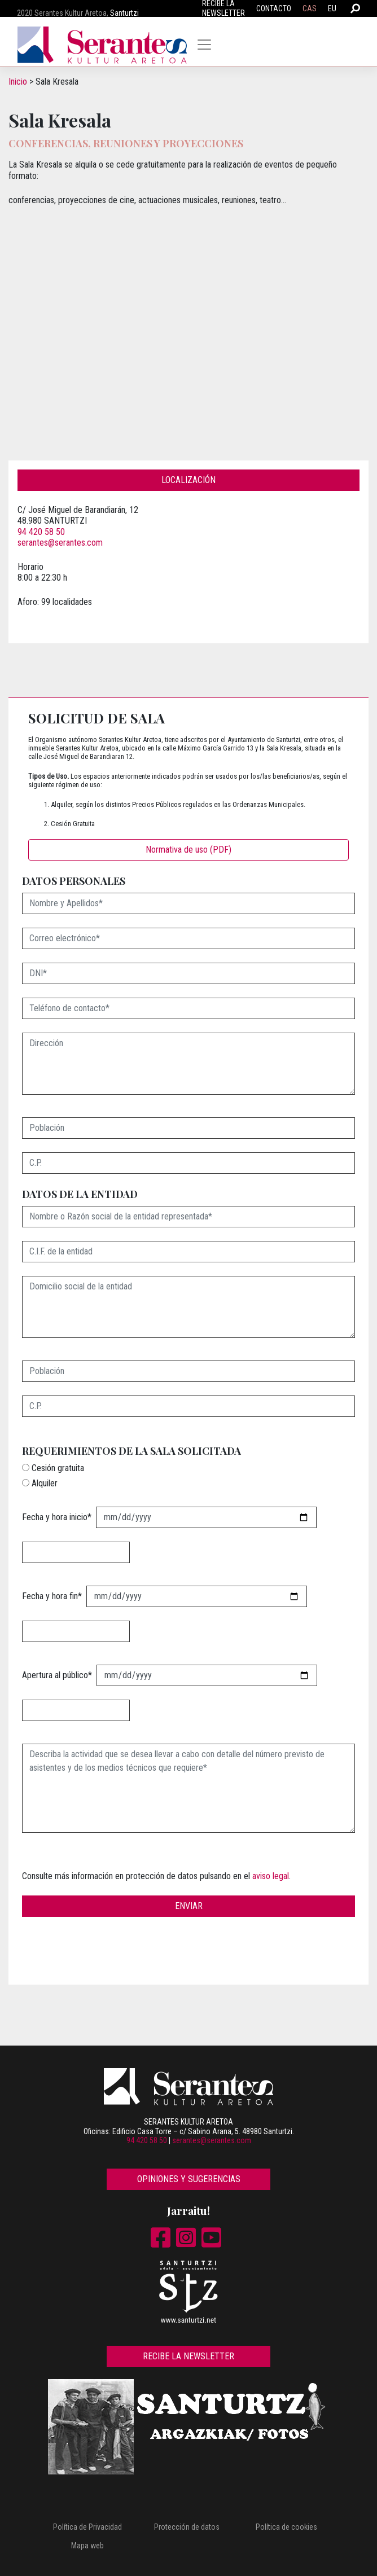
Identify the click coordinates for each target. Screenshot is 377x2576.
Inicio (17, 81)
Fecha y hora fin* (52, 1596)
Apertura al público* (57, 1675)
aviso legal (270, 1876)
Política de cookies (286, 2526)
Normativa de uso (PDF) (188, 849)
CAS (310, 8)
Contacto (273, 8)
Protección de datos (187, 2526)
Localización (188, 480)
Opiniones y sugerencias (188, 2179)
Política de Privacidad (87, 2526)
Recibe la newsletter (188, 2356)
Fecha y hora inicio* (56, 1517)
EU (332, 8)
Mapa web (87, 2545)
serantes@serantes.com (60, 542)
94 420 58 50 (41, 531)
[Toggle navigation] (204, 44)
